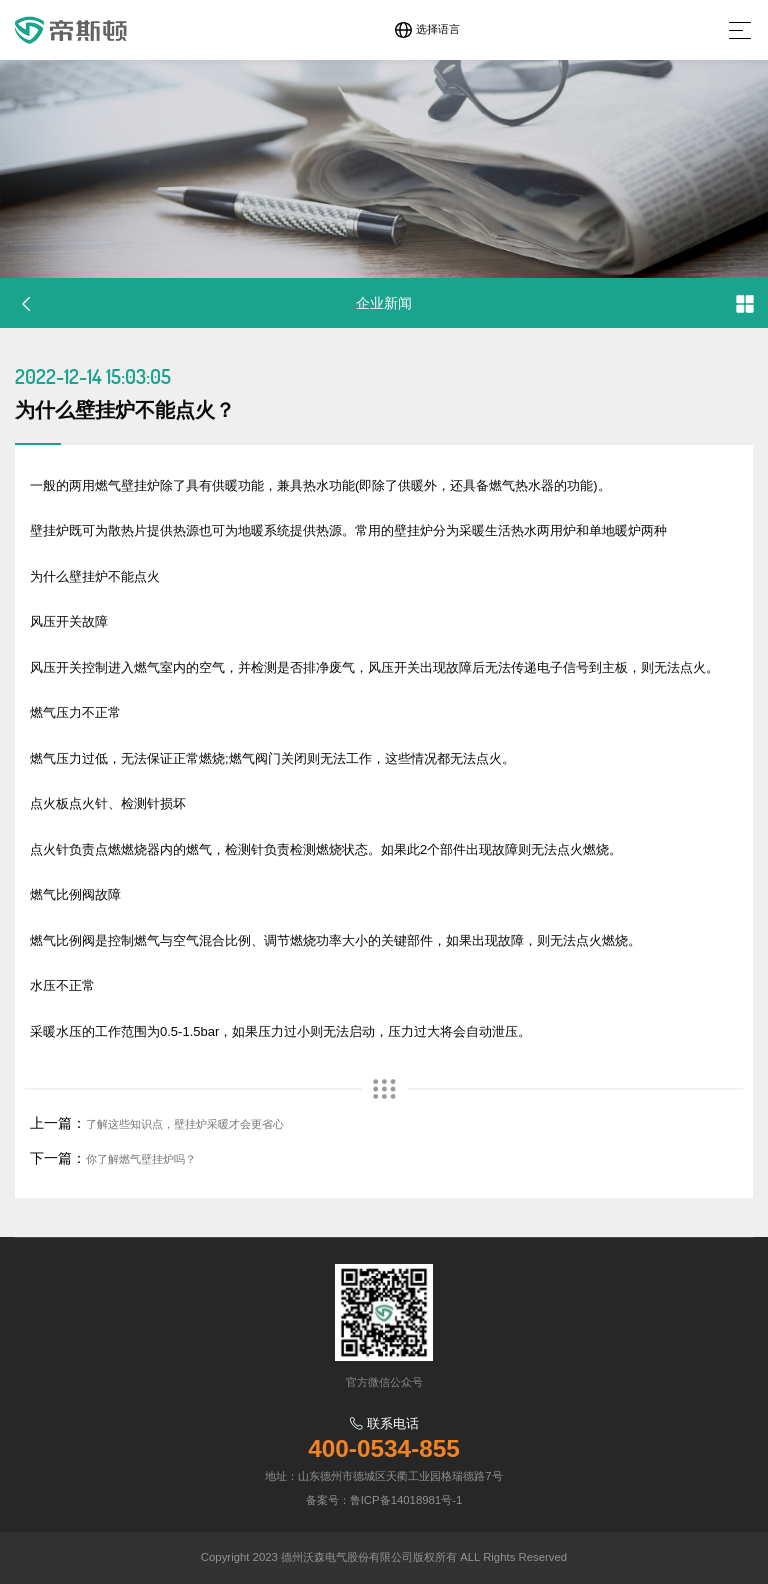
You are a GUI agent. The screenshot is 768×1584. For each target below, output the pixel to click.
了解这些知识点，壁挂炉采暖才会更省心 (185, 1124)
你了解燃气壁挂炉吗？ (141, 1159)
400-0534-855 (384, 1448)
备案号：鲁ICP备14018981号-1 (384, 1500)
